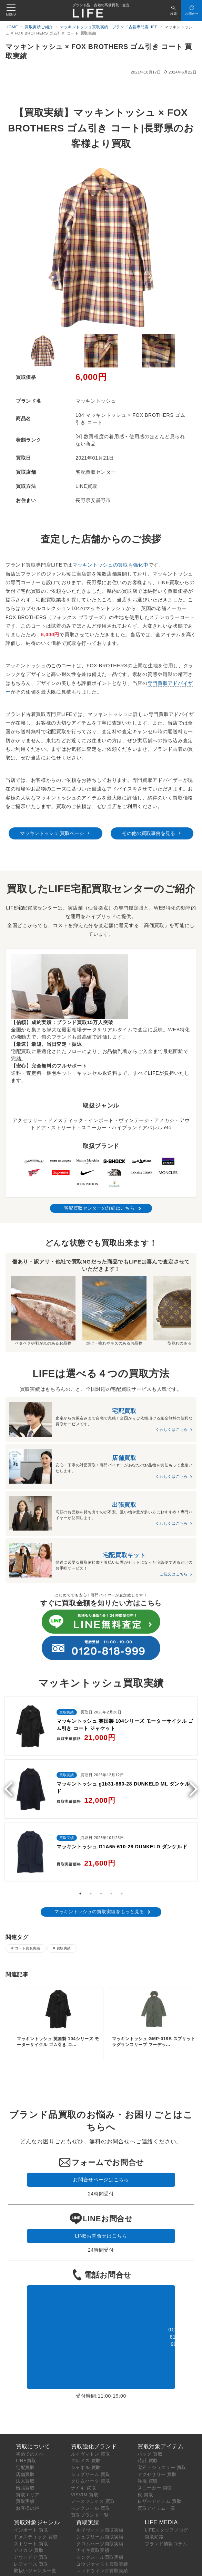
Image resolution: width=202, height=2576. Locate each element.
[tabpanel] (101, 1791)
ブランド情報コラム (166, 2536)
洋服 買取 (148, 2473)
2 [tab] (90, 1893)
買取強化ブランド (94, 2439)
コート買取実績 (27, 1948)
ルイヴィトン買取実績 (99, 2522)
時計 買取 (148, 2453)
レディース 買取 (31, 2556)
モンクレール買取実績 (99, 2550)
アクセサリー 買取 (157, 2467)
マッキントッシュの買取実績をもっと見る (99, 1911)
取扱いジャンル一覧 (35, 2563)
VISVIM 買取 (85, 2487)
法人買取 (25, 2473)
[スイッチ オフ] (173, 10)
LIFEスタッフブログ (166, 2522)
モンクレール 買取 (90, 2501)
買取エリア (28, 2487)
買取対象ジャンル (37, 2515)
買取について (33, 2439)
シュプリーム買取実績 (99, 2529)
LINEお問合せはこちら (101, 2231)
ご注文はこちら (174, 1574)
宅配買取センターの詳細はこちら (99, 1208)
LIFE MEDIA (161, 2515)
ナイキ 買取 (83, 2480)
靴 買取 (145, 2487)
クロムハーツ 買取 (90, 2473)
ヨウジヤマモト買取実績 (102, 2556)
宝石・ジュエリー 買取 (162, 2460)
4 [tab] (111, 1893)
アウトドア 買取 (31, 2550)
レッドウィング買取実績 (102, 2563)
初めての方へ (30, 2446)
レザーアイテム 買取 (160, 2494)
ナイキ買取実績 (92, 2543)
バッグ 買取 (150, 2446)
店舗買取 (25, 2467)
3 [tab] (101, 1893)
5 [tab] (121, 1893)
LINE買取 (26, 2453)
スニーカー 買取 (155, 2480)
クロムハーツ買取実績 (99, 2536)
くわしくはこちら (171, 1429)
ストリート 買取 (31, 2536)
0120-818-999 (101, 2329)
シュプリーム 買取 (90, 2467)
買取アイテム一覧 (156, 2501)
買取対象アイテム (161, 2439)
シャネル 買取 (86, 2460)
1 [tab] (80, 1893)
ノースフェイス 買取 (93, 2494)
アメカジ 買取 (29, 2543)
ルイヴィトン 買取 (90, 2446)
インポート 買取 (31, 2522)
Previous (11, 1789)
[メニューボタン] (11, 10)
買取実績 (64, 1948)
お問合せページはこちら (101, 2177)
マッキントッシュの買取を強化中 (110, 565)
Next (190, 1789)
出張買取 (25, 2480)
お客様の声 (28, 2501)
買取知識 (154, 2529)
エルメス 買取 (86, 2453)
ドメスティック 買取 (36, 2529)
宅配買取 (25, 2460)
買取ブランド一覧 (90, 2507)
